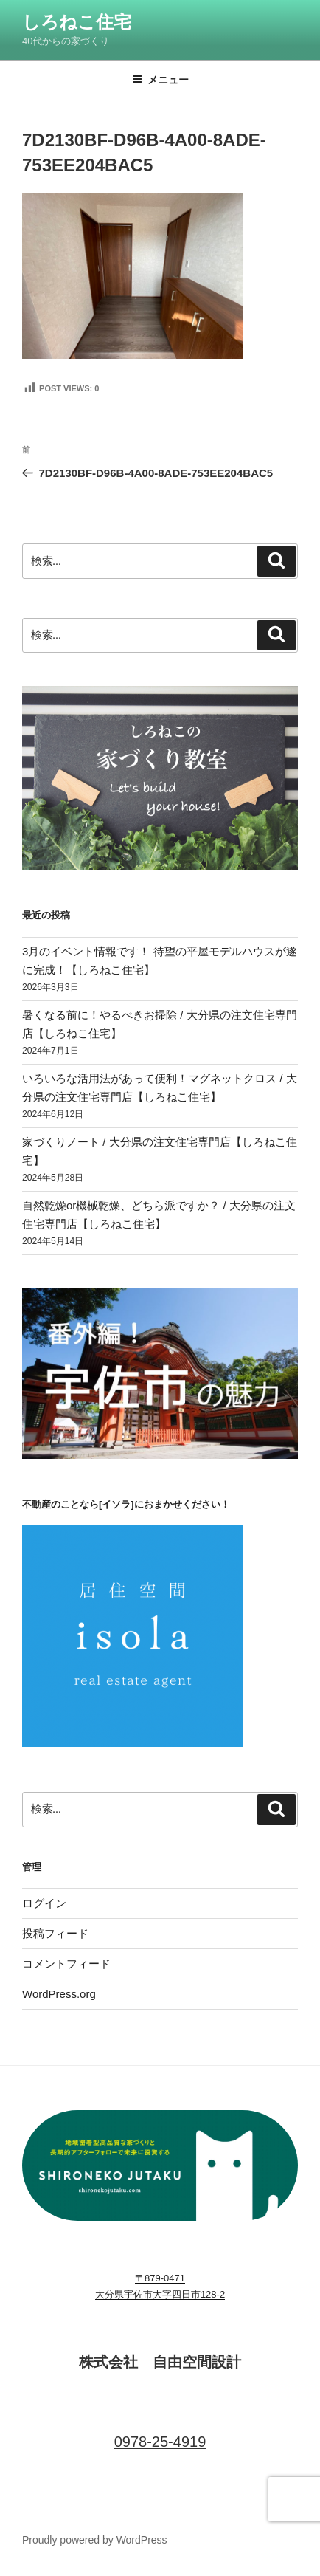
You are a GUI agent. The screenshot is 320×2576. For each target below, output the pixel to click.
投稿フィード (55, 1933)
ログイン (44, 1903)
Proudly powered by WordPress (94, 2540)
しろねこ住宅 (76, 22)
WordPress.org (59, 1994)
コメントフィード (66, 1963)
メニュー (160, 80)
